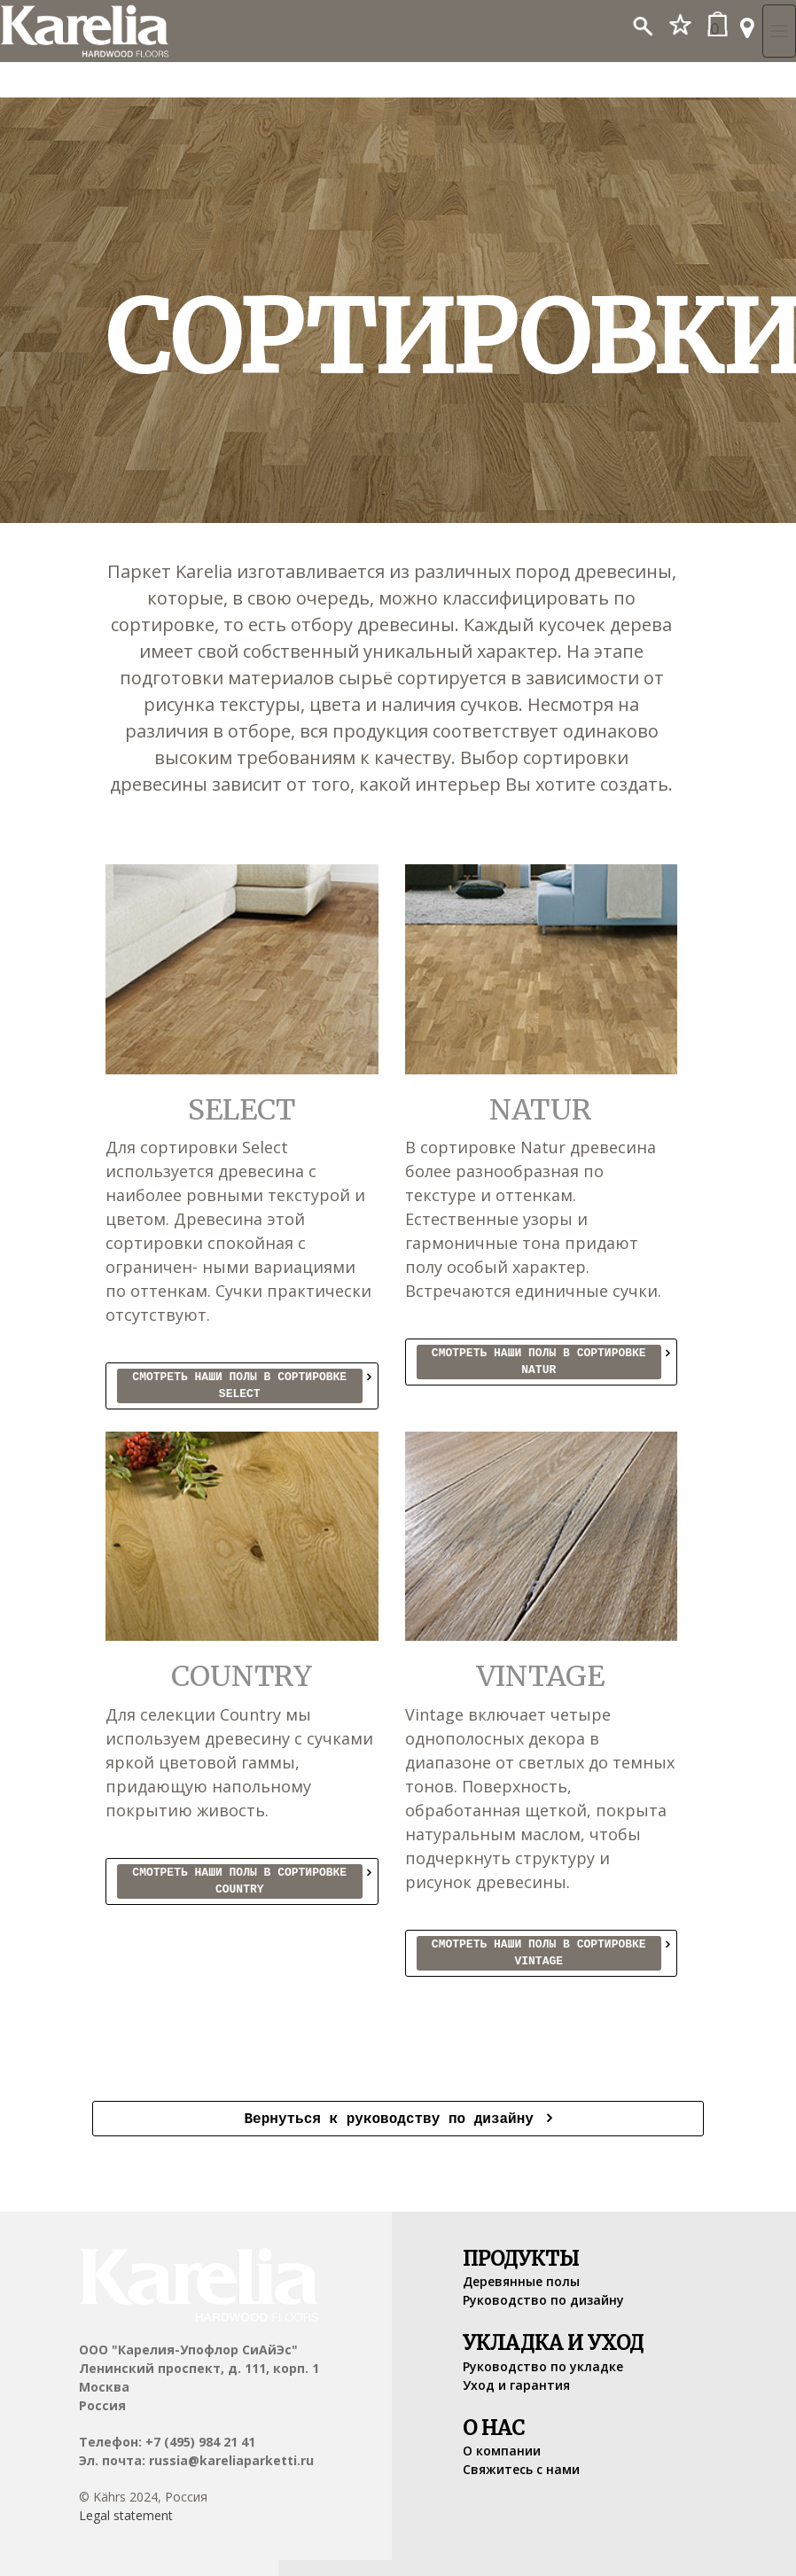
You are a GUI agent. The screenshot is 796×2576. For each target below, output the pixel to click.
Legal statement (126, 2513)
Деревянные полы (521, 2279)
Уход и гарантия (516, 2383)
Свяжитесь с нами (521, 2467)
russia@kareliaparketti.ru (231, 2458)
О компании (502, 2448)
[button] (641, 20)
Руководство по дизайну (543, 2298)
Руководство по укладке (543, 2364)
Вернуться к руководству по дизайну (393, 2117)
